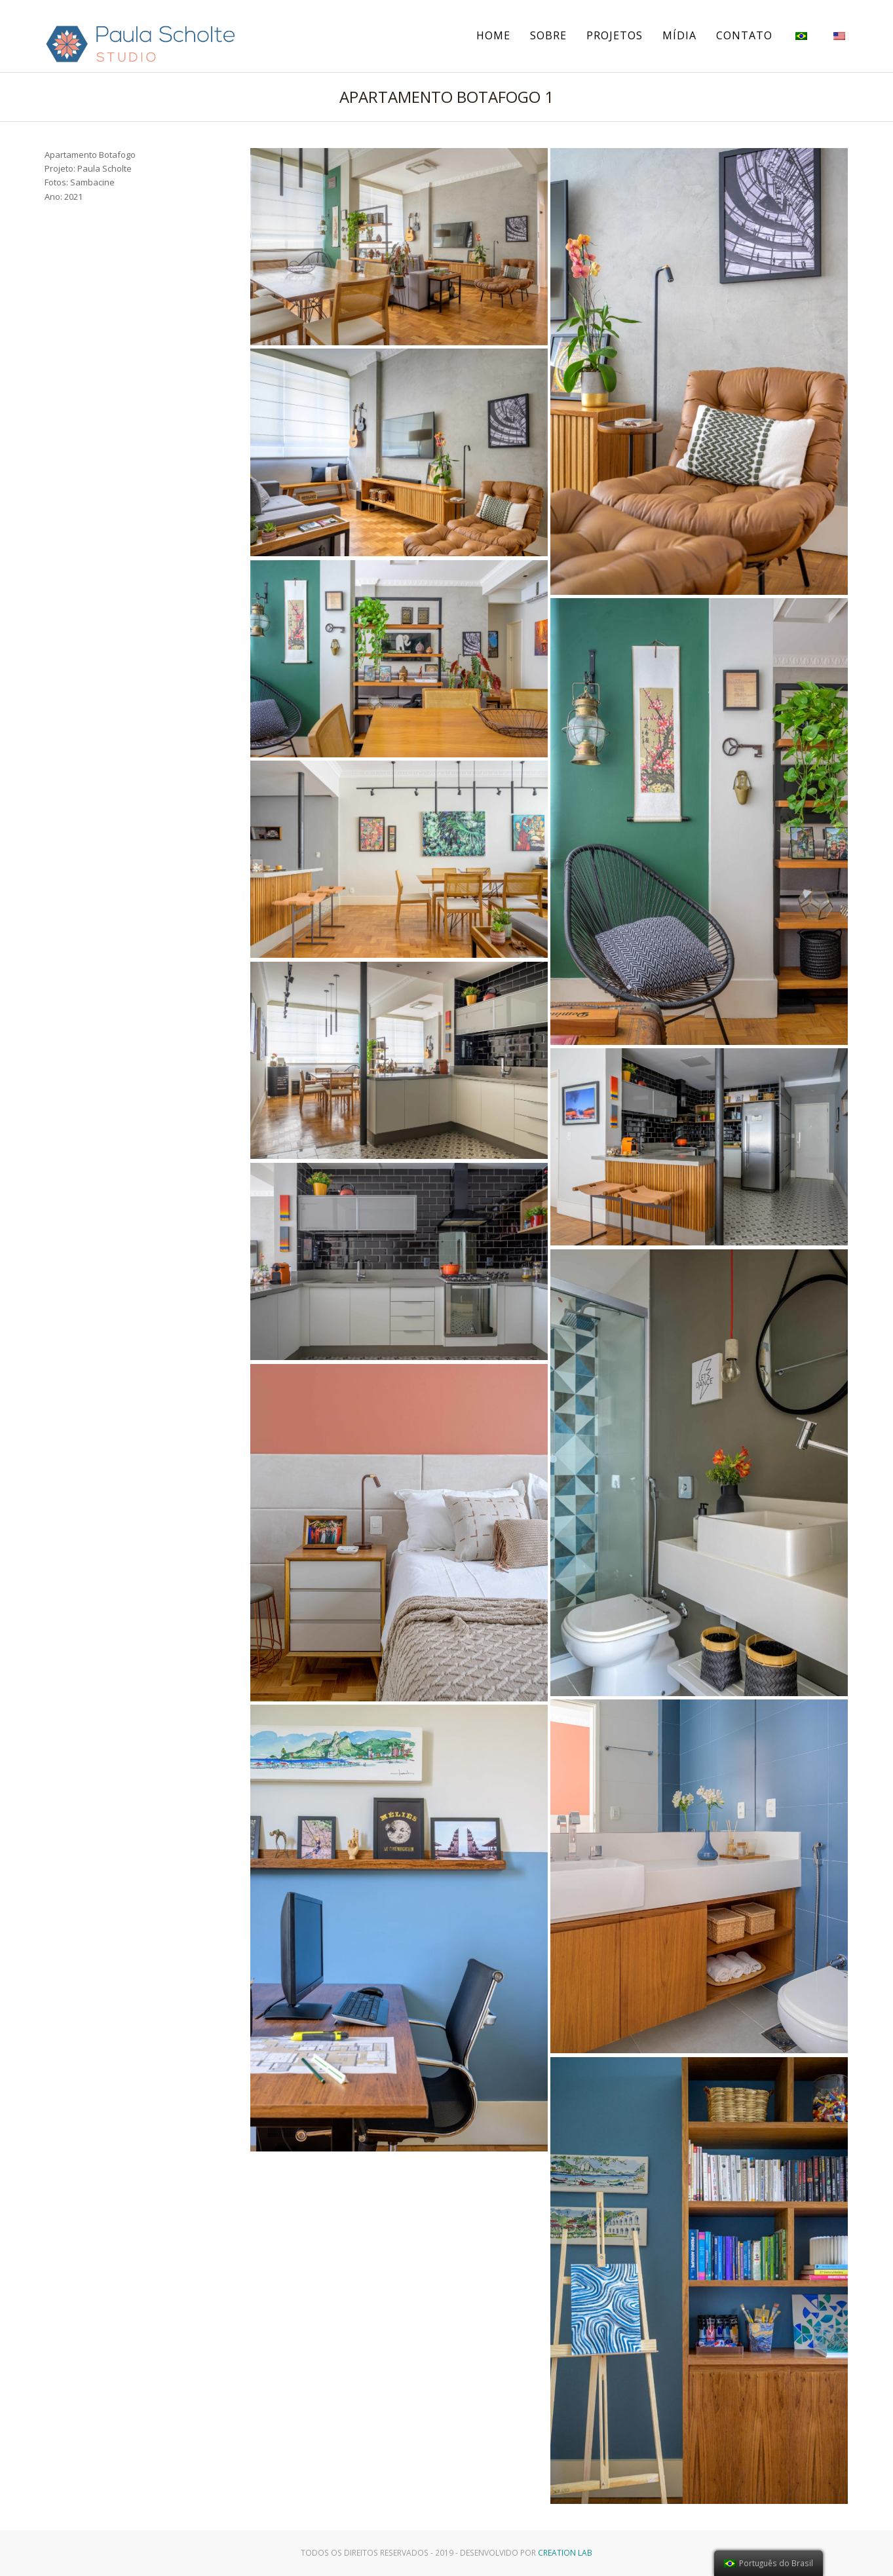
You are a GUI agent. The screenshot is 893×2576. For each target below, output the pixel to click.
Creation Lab (565, 2552)
